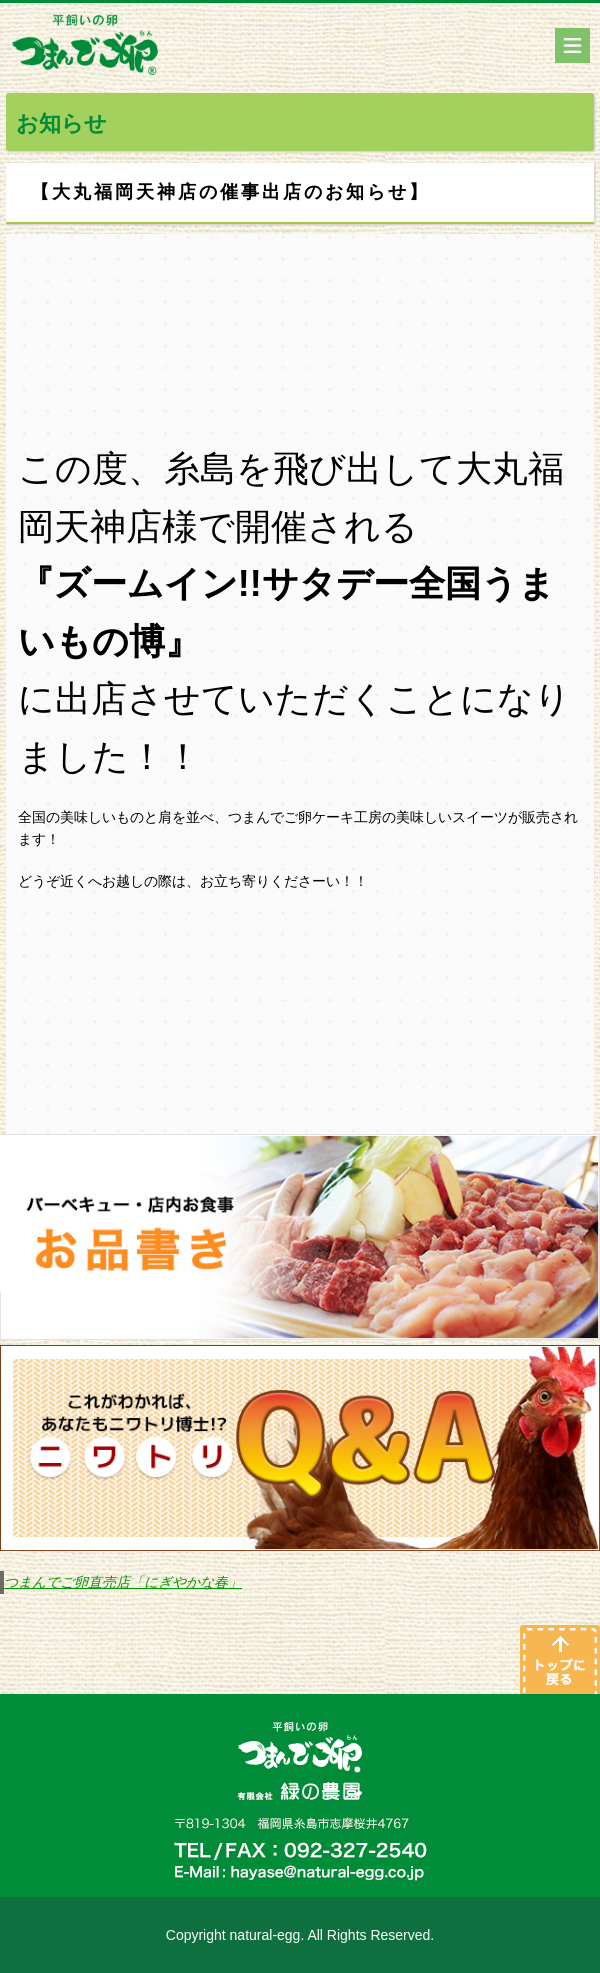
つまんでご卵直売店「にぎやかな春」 (123, 1582)
